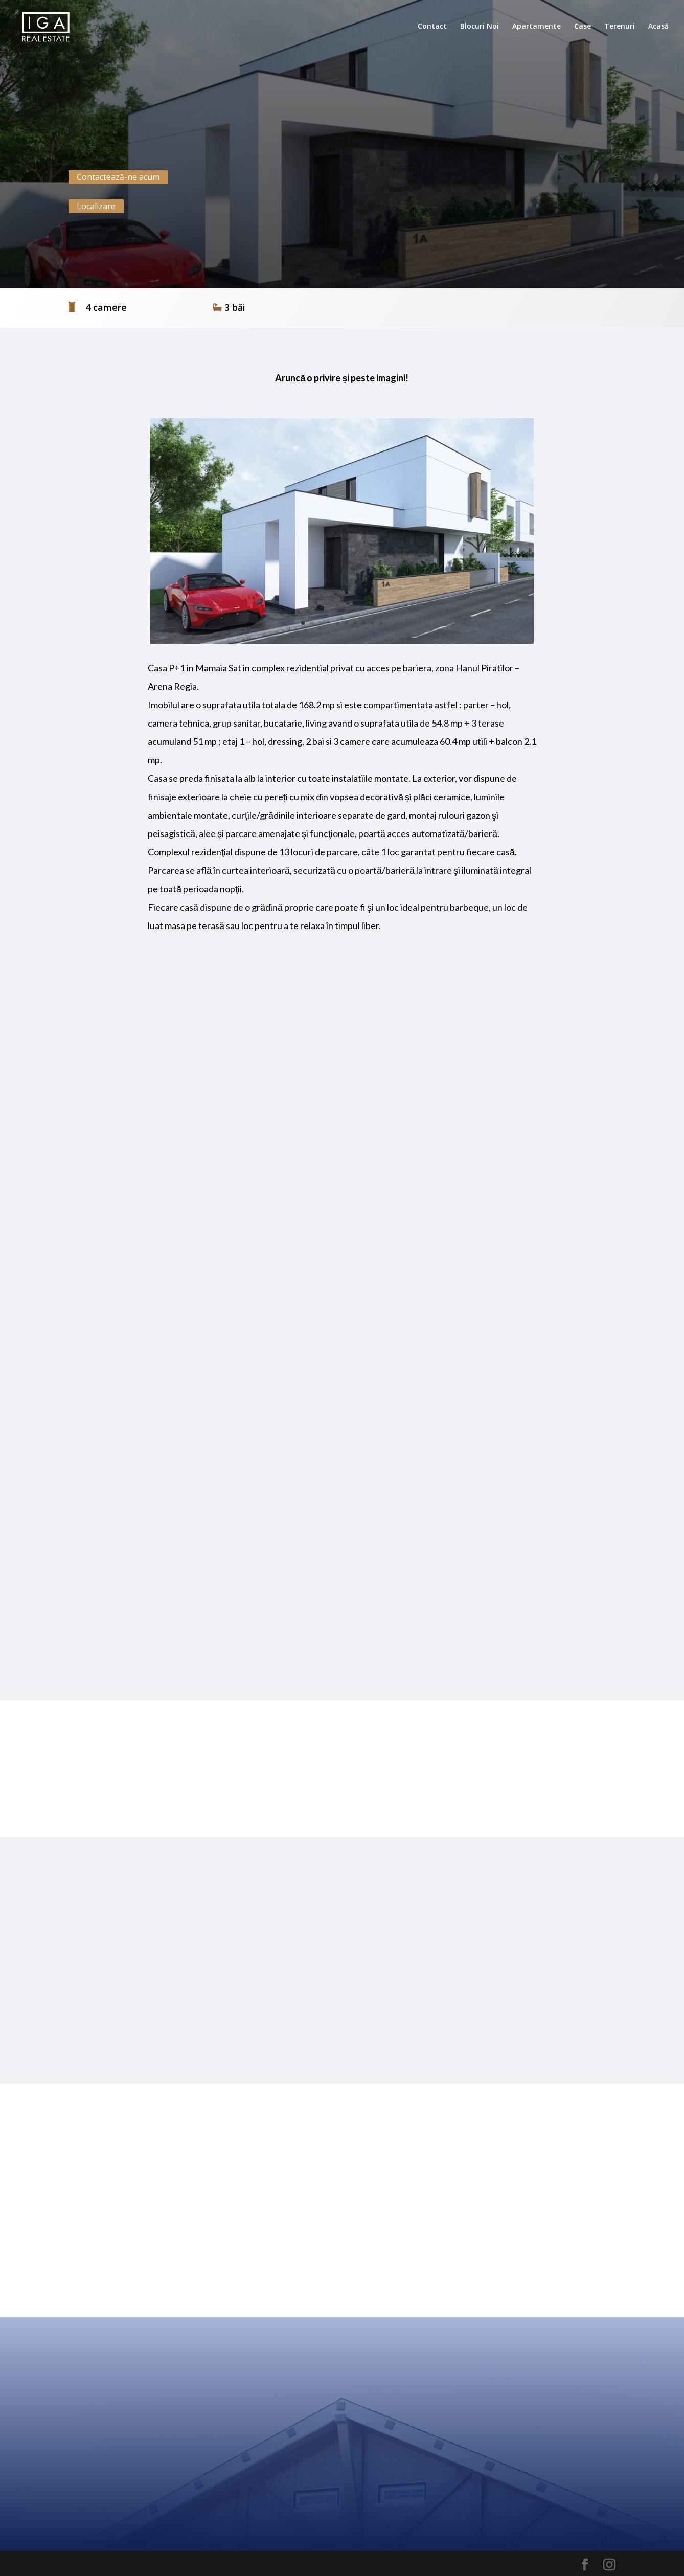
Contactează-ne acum (118, 177)
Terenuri (619, 27)
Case (582, 27)
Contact (432, 27)
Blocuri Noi (479, 27)
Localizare (96, 206)
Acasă (658, 27)
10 (381, 623)
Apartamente (536, 27)
